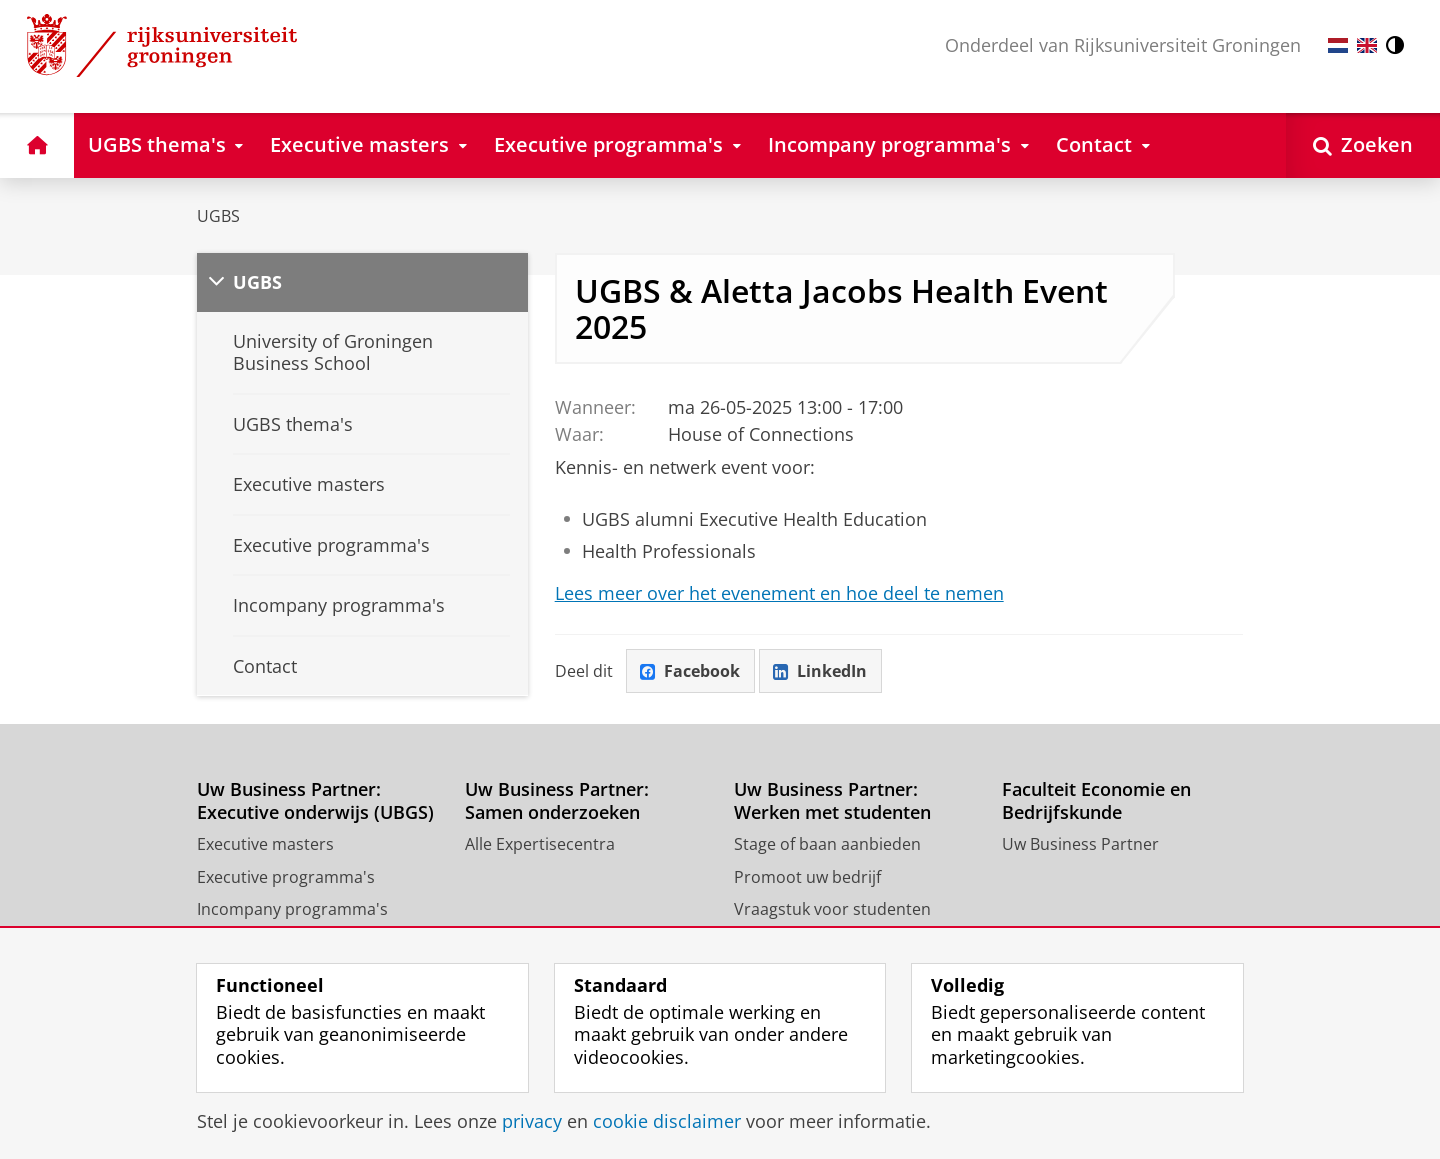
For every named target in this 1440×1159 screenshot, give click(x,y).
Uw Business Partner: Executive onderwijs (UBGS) (315, 800)
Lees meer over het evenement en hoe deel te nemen (779, 593)
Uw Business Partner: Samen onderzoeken (557, 800)
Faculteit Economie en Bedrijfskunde (1096, 800)
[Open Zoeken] (1363, 145)
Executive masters (265, 844)
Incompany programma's (292, 909)
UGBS (218, 216)
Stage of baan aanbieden (827, 844)
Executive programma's (286, 877)
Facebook (690, 671)
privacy (532, 1121)
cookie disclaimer (667, 1121)
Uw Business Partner (1080, 844)
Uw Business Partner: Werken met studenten (832, 800)
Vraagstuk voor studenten (832, 909)
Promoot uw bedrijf (807, 877)
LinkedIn (820, 671)
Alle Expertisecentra (540, 844)
